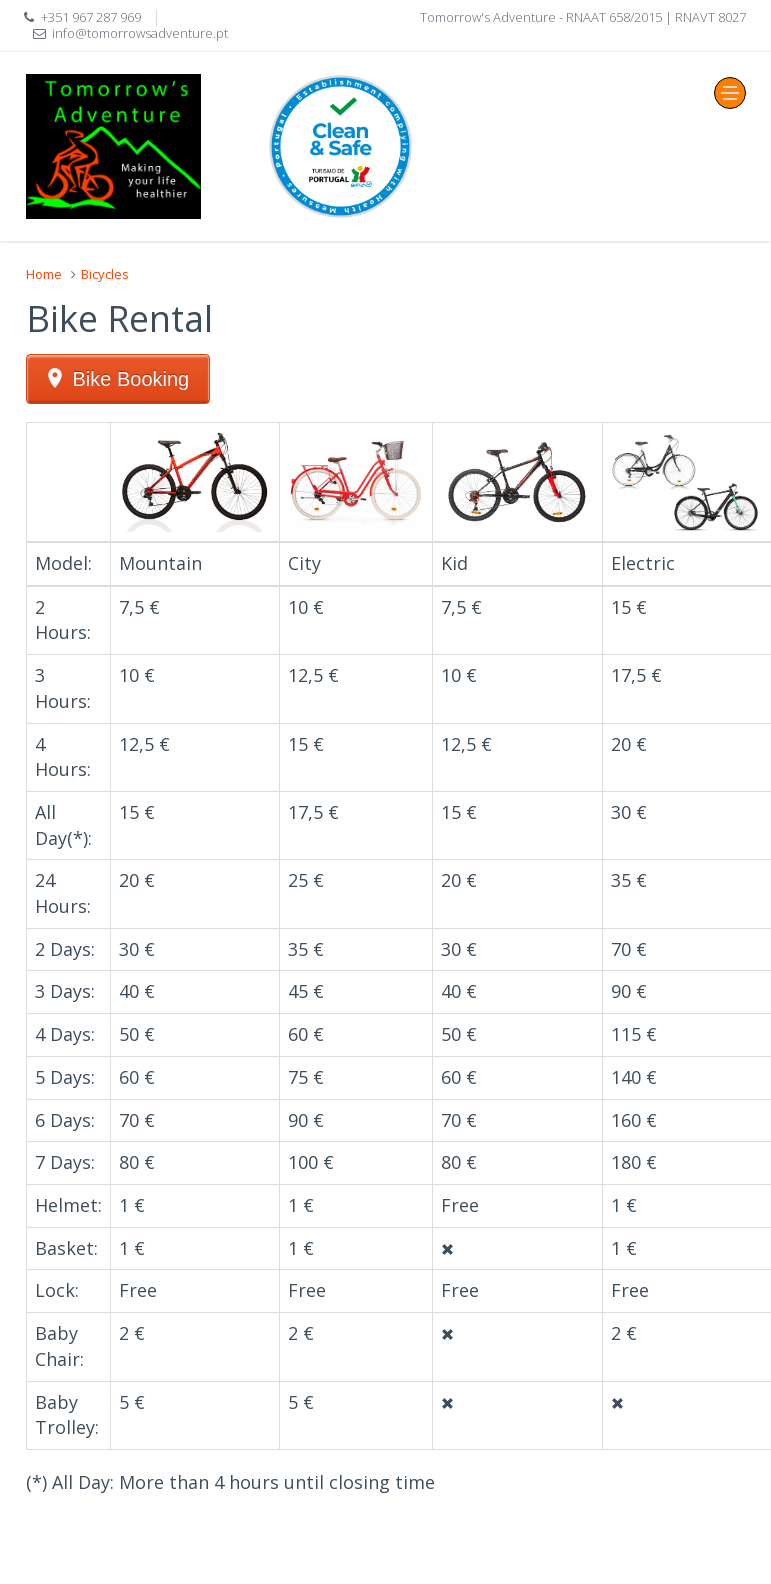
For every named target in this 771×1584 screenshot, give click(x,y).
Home (44, 274)
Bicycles (105, 274)
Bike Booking (131, 379)
